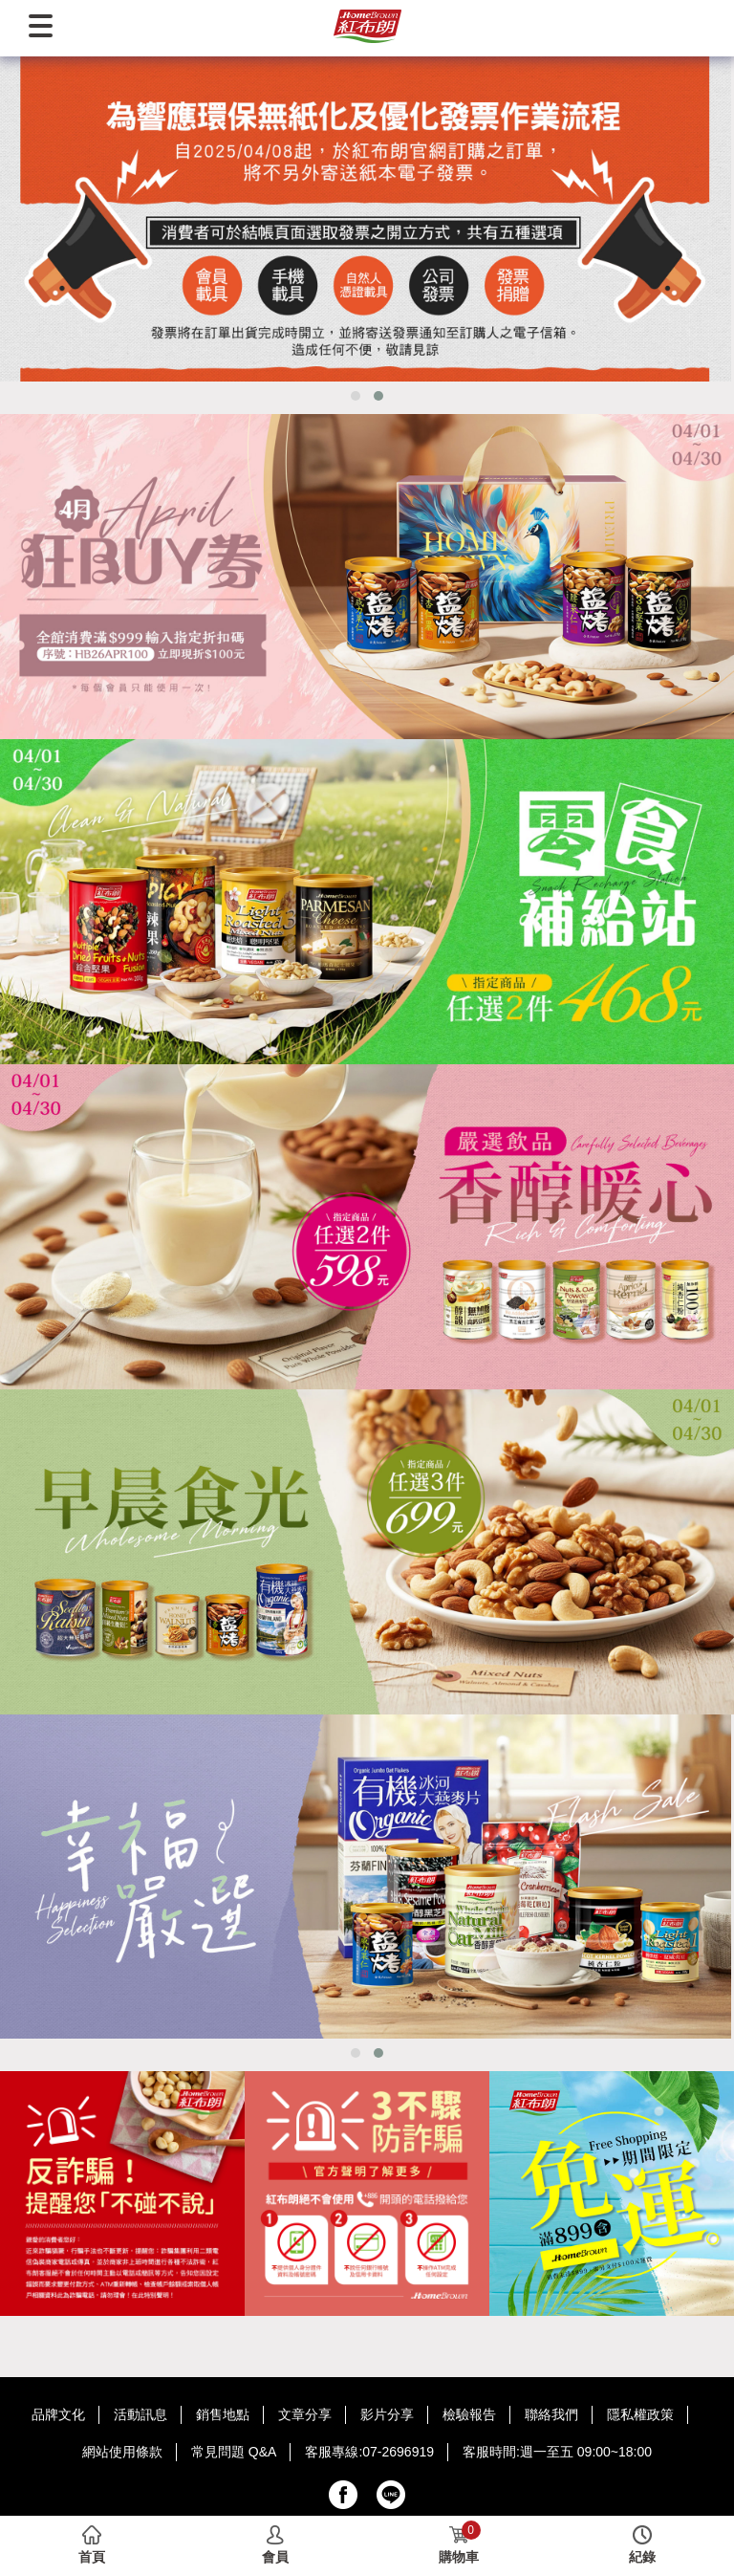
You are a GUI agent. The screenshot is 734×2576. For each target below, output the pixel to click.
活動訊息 (140, 2414)
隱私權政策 (640, 2414)
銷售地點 (222, 2414)
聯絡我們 (551, 2414)
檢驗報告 (469, 2414)
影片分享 (387, 2414)
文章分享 (305, 2414)
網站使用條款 (122, 2451)
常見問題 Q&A (233, 2451)
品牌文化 (58, 2414)
